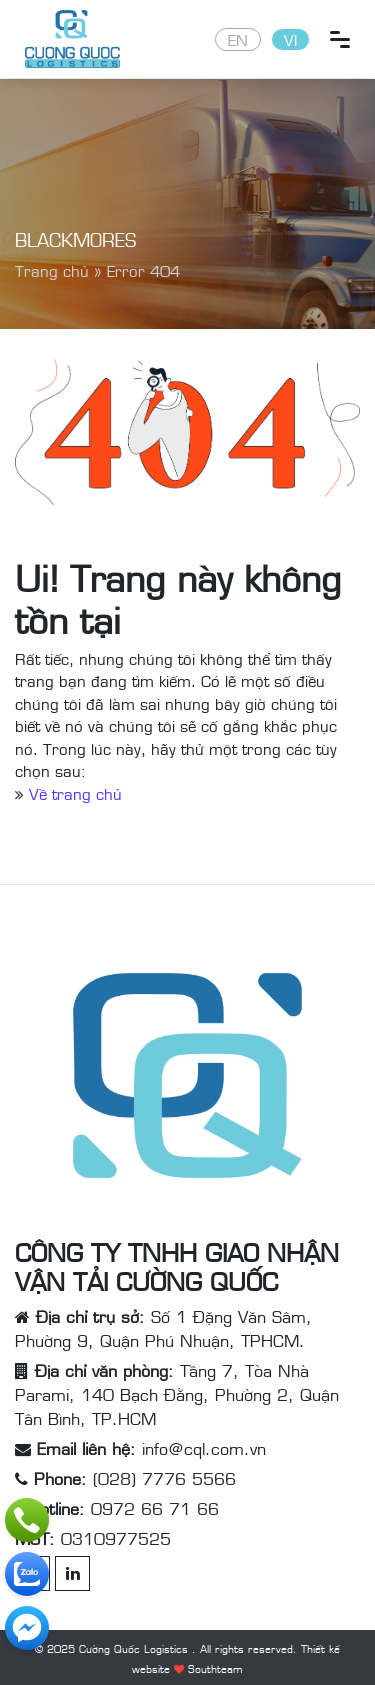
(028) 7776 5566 (164, 1478)
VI (290, 39)
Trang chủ (52, 270)
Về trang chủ (75, 793)
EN (238, 39)
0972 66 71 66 (155, 1508)
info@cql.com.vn (204, 1448)
